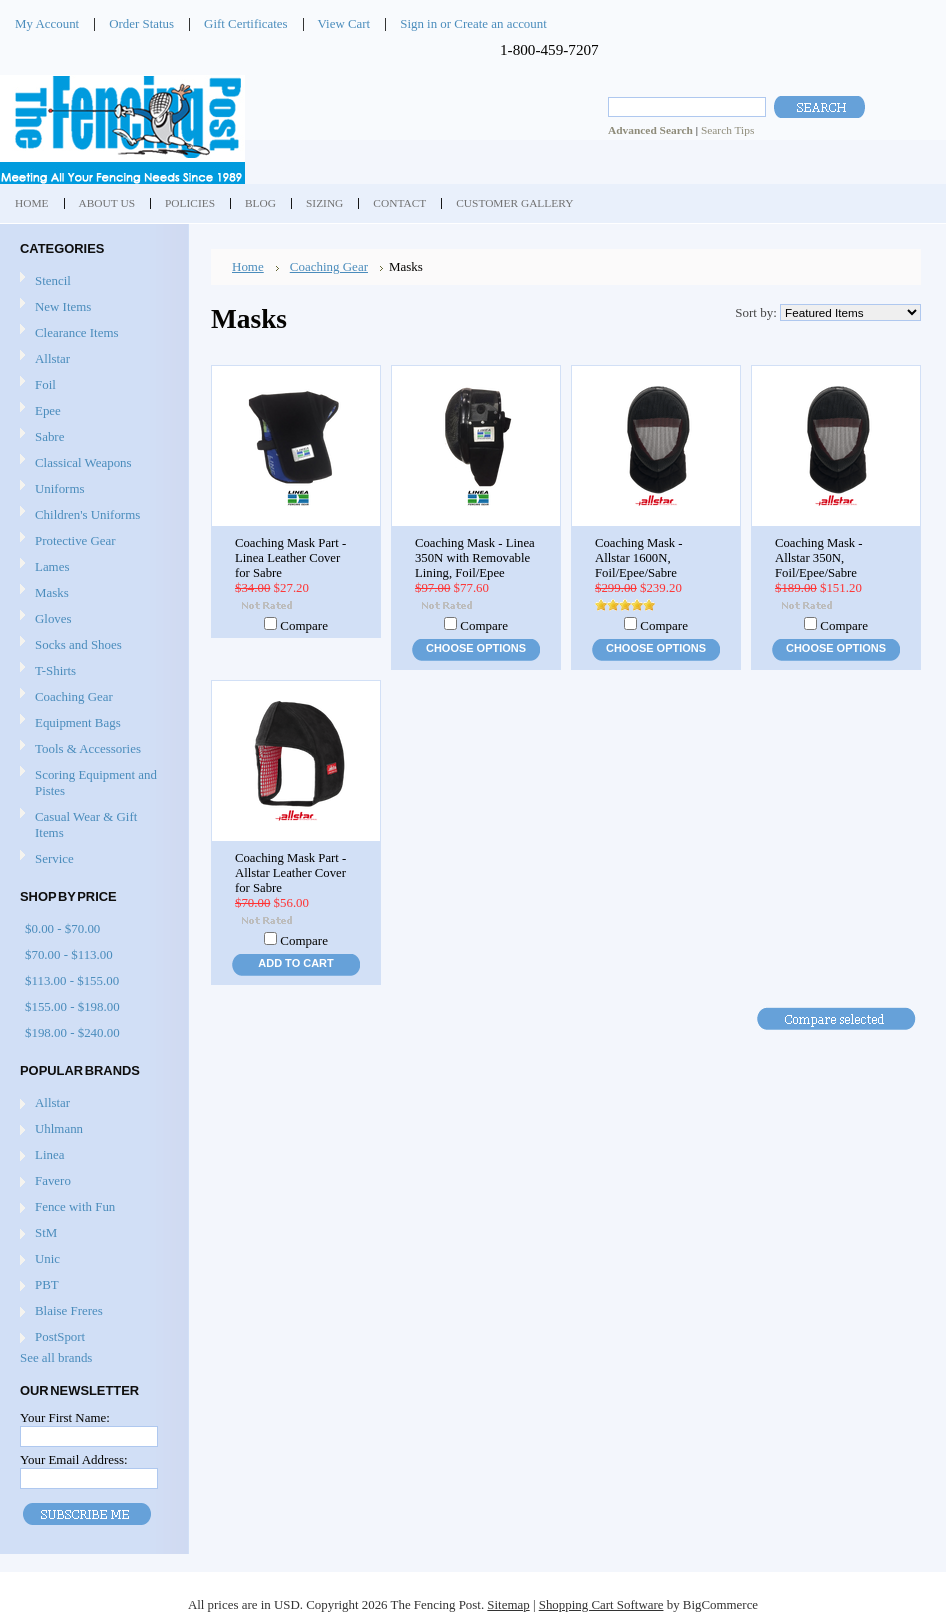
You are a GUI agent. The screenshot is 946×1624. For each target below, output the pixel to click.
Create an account (500, 23)
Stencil (53, 280)
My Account (47, 23)
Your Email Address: (74, 1459)
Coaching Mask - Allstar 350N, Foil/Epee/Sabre (819, 558)
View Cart (344, 23)
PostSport (60, 1336)
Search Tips (727, 130)
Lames (52, 566)
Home (248, 266)
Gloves (53, 618)
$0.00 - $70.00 (62, 928)
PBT (47, 1284)
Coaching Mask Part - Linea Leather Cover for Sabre (290, 558)
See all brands (56, 1357)
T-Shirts (55, 670)
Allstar (52, 358)
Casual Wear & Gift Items (86, 824)
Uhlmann (59, 1128)
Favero (53, 1180)
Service (54, 858)
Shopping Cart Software (601, 1604)
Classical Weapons (83, 462)
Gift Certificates (246, 23)
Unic (47, 1258)
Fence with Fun (75, 1206)
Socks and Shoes (78, 644)
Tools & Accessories (88, 748)
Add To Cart (295, 963)
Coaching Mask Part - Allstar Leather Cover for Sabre (290, 873)
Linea (49, 1154)
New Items (63, 306)
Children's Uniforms (87, 514)
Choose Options (476, 648)
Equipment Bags (78, 722)
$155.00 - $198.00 (72, 1006)
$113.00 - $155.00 (72, 980)
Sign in (418, 23)
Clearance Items (77, 332)
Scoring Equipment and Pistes (96, 782)
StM (46, 1232)
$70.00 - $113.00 (69, 954)
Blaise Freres (69, 1310)
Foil (45, 384)
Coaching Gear (74, 696)
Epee (48, 410)
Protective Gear (75, 540)
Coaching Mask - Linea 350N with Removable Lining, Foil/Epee (475, 558)
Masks (52, 592)
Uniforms (59, 488)
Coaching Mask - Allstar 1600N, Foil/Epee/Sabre (639, 558)
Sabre (49, 436)
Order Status (141, 23)
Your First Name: (65, 1417)
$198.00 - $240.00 (72, 1032)
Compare (304, 625)
